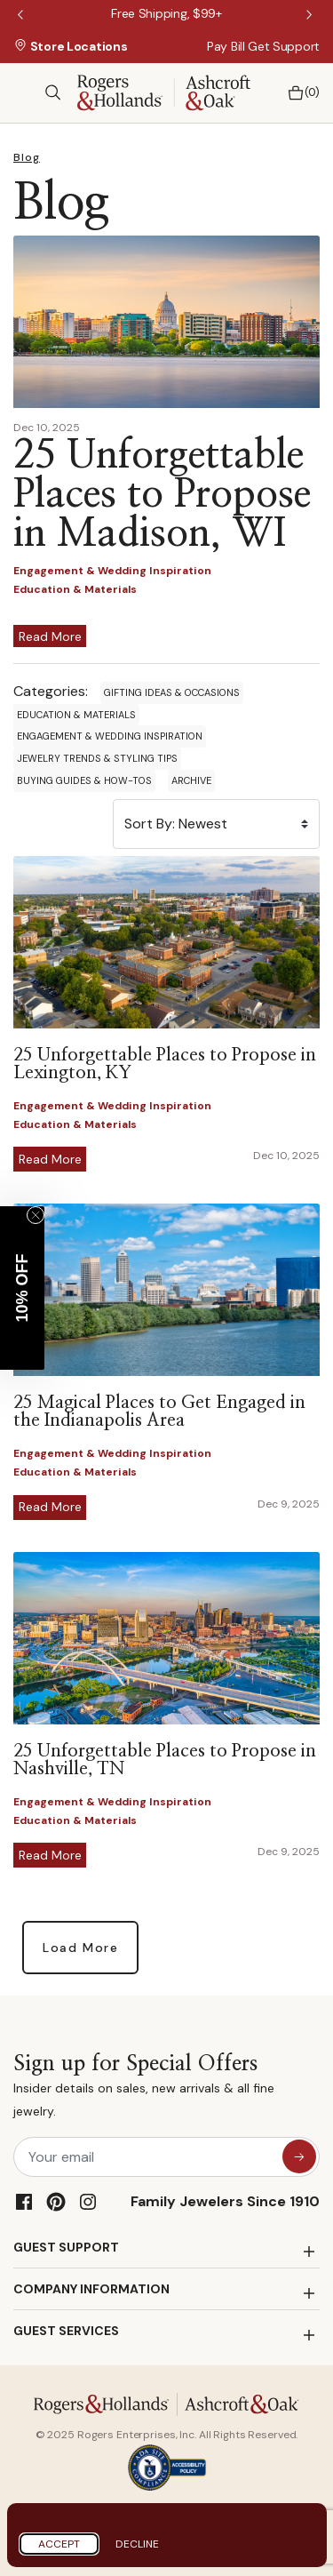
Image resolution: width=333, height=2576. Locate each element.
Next (311, 16)
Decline (137, 2544)
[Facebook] (24, 2201)
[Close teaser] (35, 1215)
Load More (80, 1948)
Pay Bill (226, 46)
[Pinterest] (56, 2201)
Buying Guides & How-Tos (84, 780)
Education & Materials (76, 714)
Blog (26, 157)
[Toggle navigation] (22, 92)
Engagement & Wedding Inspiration (109, 736)
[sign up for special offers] (299, 2156)
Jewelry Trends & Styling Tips (97, 758)
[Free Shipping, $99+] (166, 13)
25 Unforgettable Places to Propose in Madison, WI (162, 495)
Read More (50, 636)
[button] (22, 1288)
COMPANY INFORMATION (91, 2289)
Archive (191, 780)
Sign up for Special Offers (166, 2088)
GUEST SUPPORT (66, 2247)
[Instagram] (88, 2201)
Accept (59, 2544)
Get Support (284, 46)
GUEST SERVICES (66, 2330)
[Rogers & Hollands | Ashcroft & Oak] (163, 91)
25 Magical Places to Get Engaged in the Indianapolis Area (159, 1411)
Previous (22, 16)
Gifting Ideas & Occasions (172, 692)
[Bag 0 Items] (299, 93)
